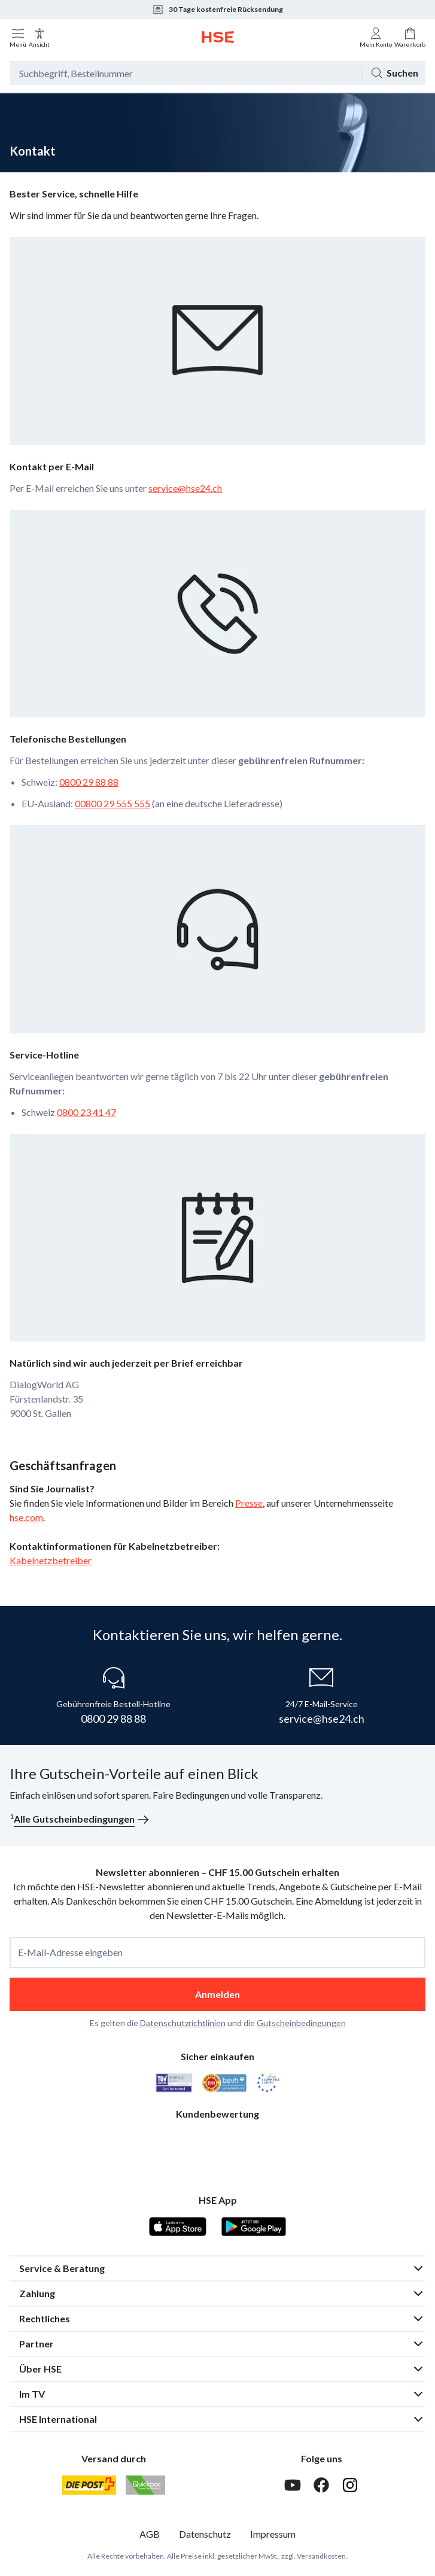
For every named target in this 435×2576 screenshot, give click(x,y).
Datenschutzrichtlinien (183, 2023)
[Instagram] (350, 2485)
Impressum (273, 2533)
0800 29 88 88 (88, 781)
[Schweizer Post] (89, 2485)
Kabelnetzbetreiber (51, 1560)
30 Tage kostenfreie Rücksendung (217, 10)
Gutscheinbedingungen (301, 2023)
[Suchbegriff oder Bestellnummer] (185, 73)
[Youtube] (292, 2485)
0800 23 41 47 (86, 1112)
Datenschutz (205, 2533)
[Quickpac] (145, 2485)
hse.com (26, 1517)
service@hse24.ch (185, 488)
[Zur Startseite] (218, 37)
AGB (149, 2533)
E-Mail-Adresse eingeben (70, 1952)
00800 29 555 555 (112, 803)
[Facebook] (321, 2485)
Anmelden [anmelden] (217, 1994)
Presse (249, 1503)
